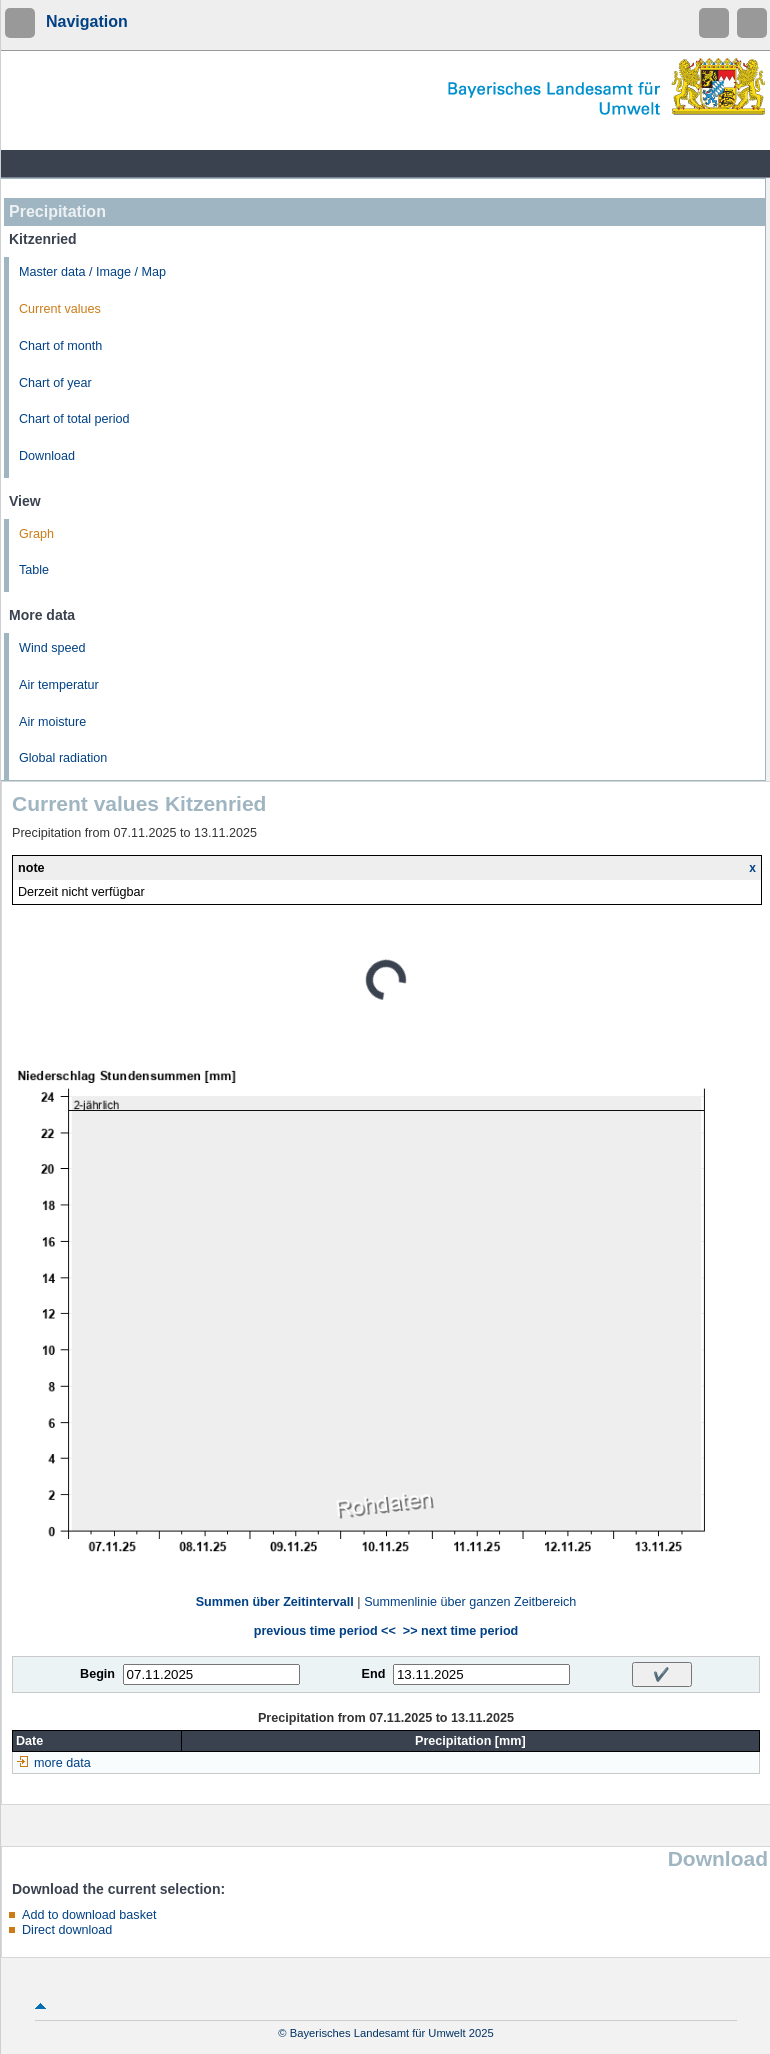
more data (62, 1763)
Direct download (67, 1930)
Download (47, 456)
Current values (60, 309)
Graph (36, 534)
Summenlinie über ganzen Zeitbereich (470, 1602)
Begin (97, 1674)
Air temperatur (59, 685)
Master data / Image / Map (92, 272)
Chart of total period (74, 419)
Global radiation (63, 758)
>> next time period (460, 1631)
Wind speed (52, 648)
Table (34, 570)
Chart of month (60, 346)
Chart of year (55, 383)
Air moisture (52, 722)
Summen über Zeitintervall (275, 1602)
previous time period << (325, 1631)
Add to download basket (89, 1915)
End (374, 1674)
